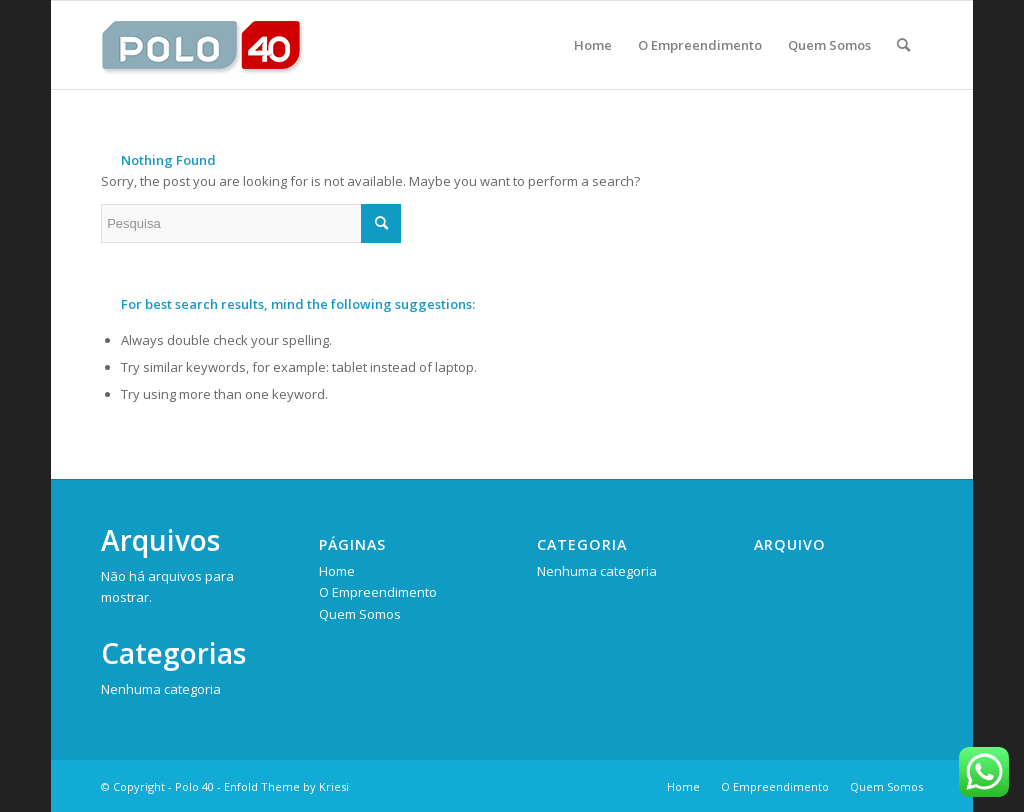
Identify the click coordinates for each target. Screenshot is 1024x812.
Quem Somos (360, 614)
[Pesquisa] (903, 45)
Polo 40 (194, 786)
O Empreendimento (378, 592)
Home (337, 571)
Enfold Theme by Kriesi (286, 786)
